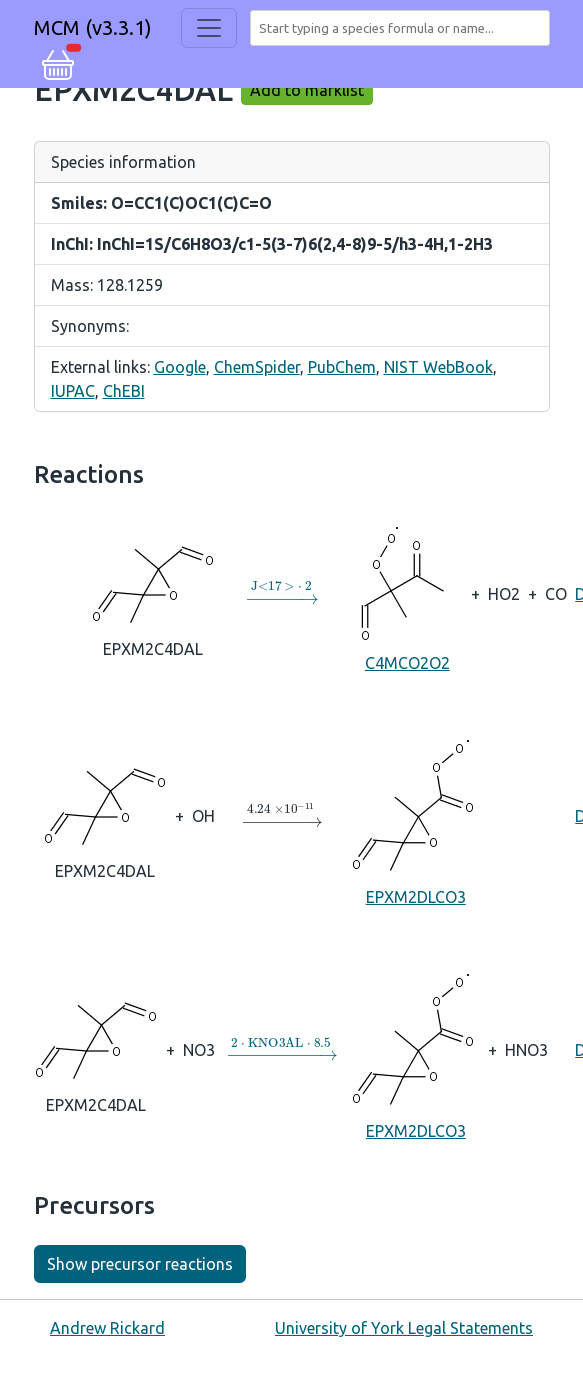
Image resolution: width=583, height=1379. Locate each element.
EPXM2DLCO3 (415, 814)
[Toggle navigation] (209, 28)
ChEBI (124, 391)
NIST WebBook (438, 367)
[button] (58, 62)
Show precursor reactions (140, 1264)
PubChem (342, 367)
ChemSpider (257, 367)
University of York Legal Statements (404, 1328)
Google (180, 367)
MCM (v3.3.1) (93, 27)
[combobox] (404, 28)
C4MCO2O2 (407, 592)
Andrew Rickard (107, 1328)
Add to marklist (307, 90)
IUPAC (73, 391)
